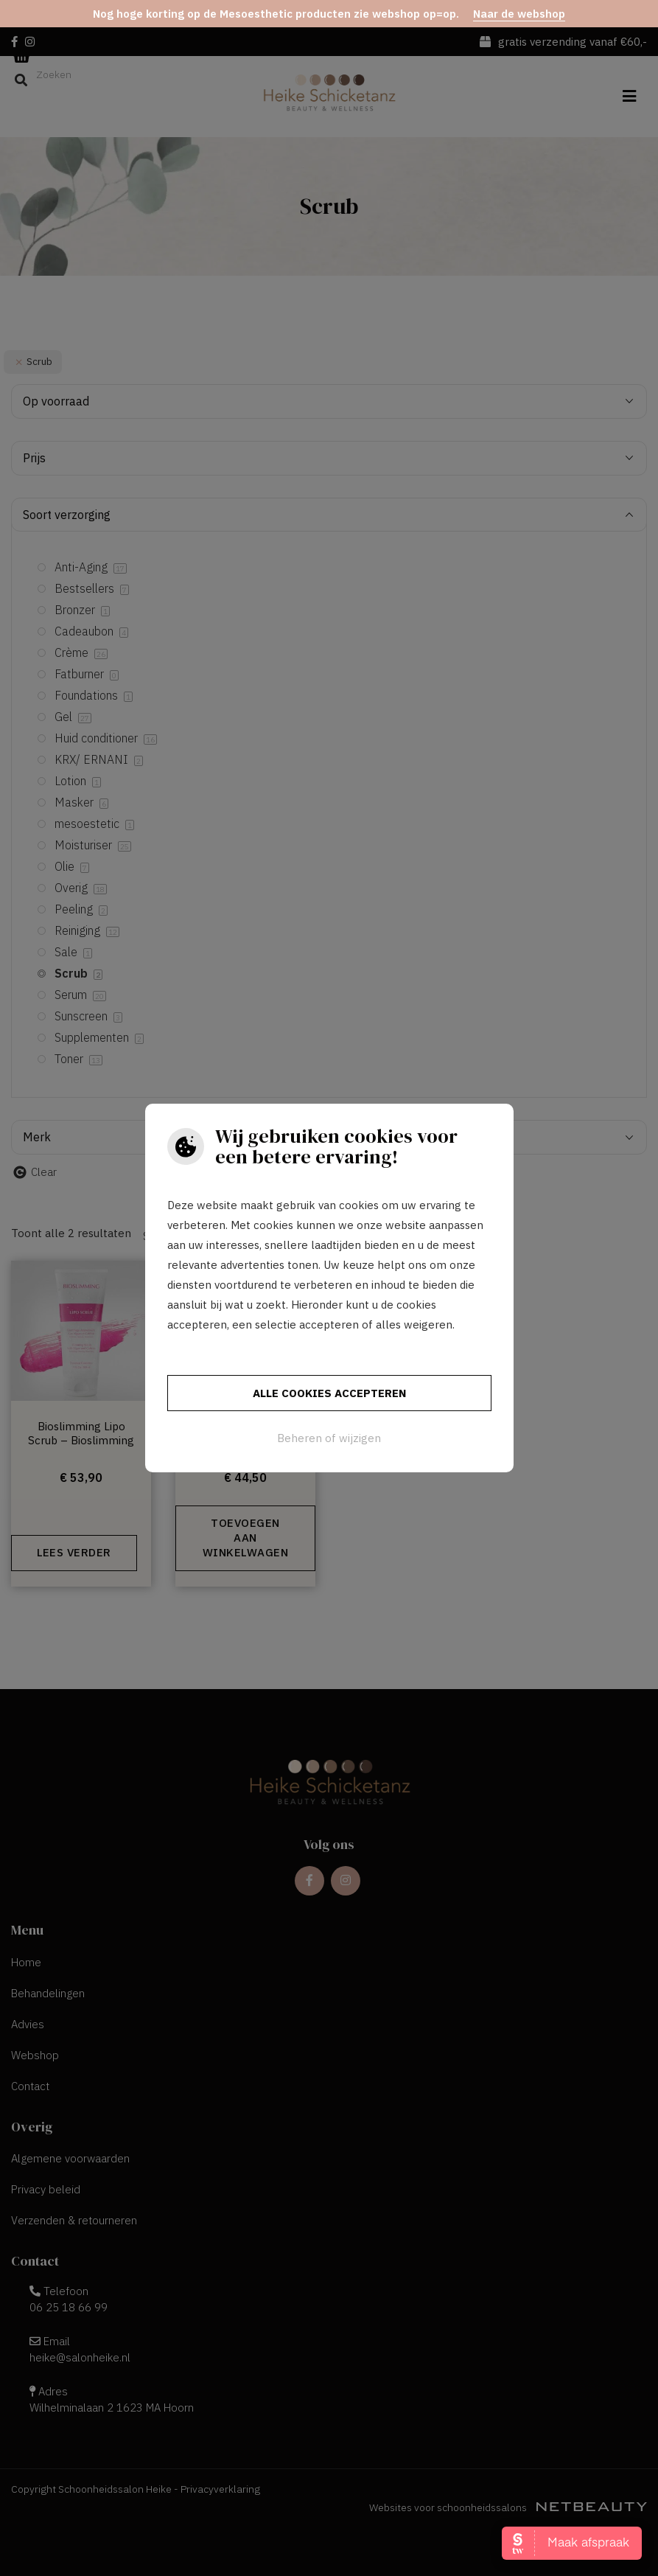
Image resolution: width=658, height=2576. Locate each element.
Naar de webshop (519, 14)
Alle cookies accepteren (329, 1393)
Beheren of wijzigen (329, 1438)
